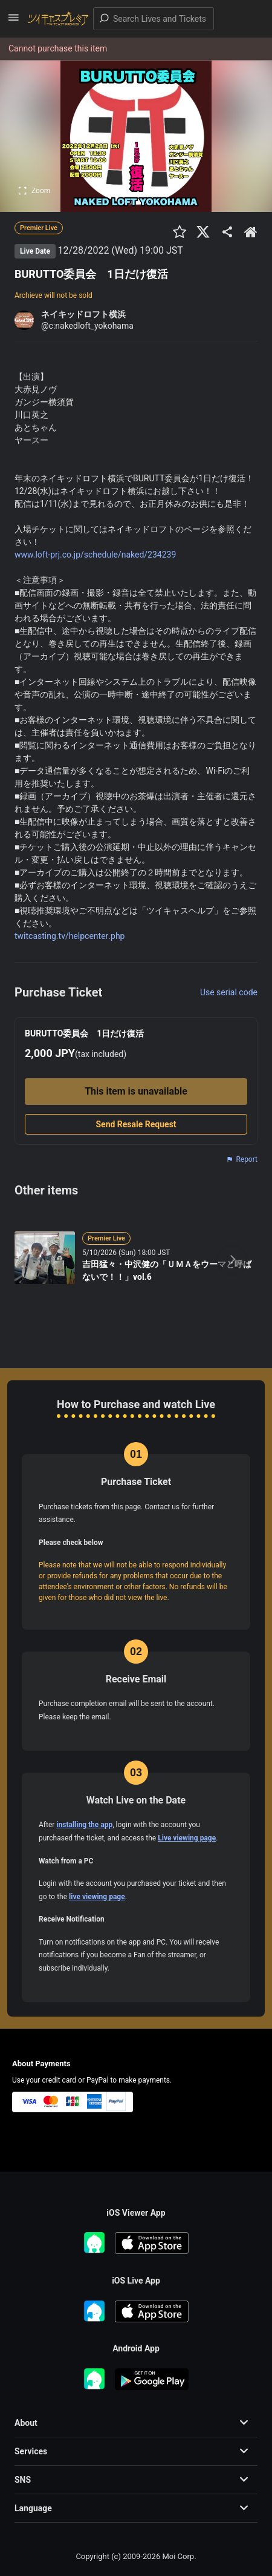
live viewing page (97, 1896)
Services (31, 2451)
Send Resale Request (136, 1124)
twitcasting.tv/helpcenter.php (70, 936)
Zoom (34, 190)
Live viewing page (187, 1838)
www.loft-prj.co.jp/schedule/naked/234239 (95, 554)
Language (33, 2508)
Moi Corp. (179, 2556)
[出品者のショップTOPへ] (250, 232)
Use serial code (228, 992)
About (26, 2423)
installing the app (84, 1824)
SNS (23, 2480)
